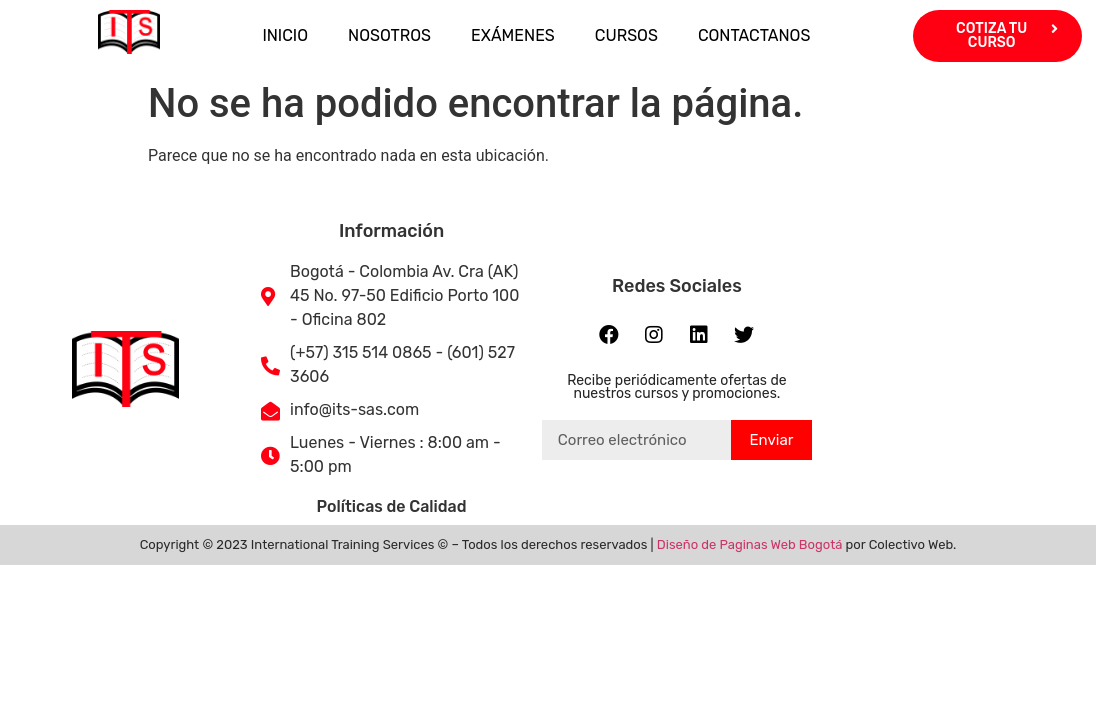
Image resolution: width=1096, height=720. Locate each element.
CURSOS (626, 35)
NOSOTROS (389, 35)
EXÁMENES (513, 35)
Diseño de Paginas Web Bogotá (750, 544)
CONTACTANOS (754, 35)
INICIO (285, 35)
